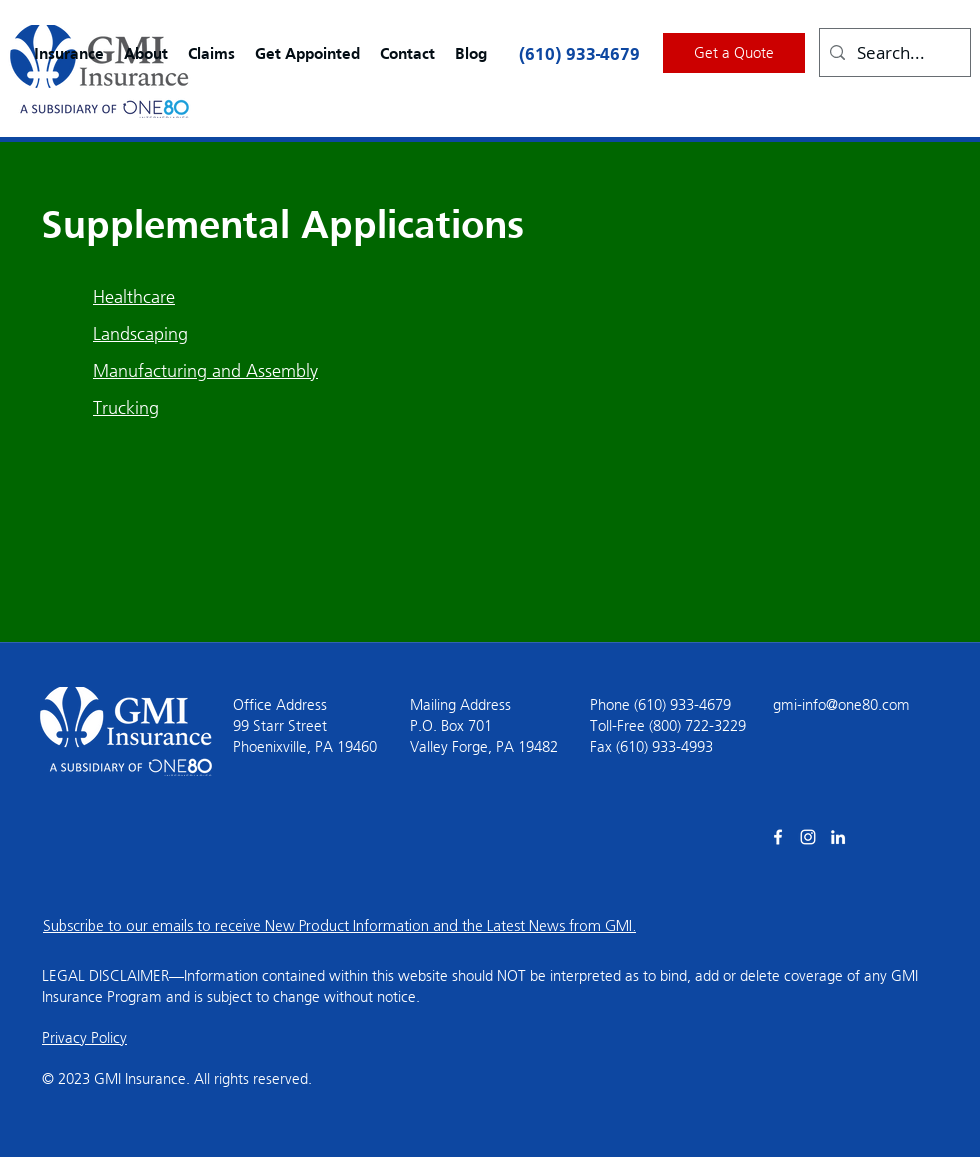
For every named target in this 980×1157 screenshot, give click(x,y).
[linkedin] (838, 837)
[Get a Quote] (734, 53)
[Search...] (892, 52)
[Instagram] (808, 837)
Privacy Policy (84, 1038)
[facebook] (778, 837)
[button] (69, 55)
